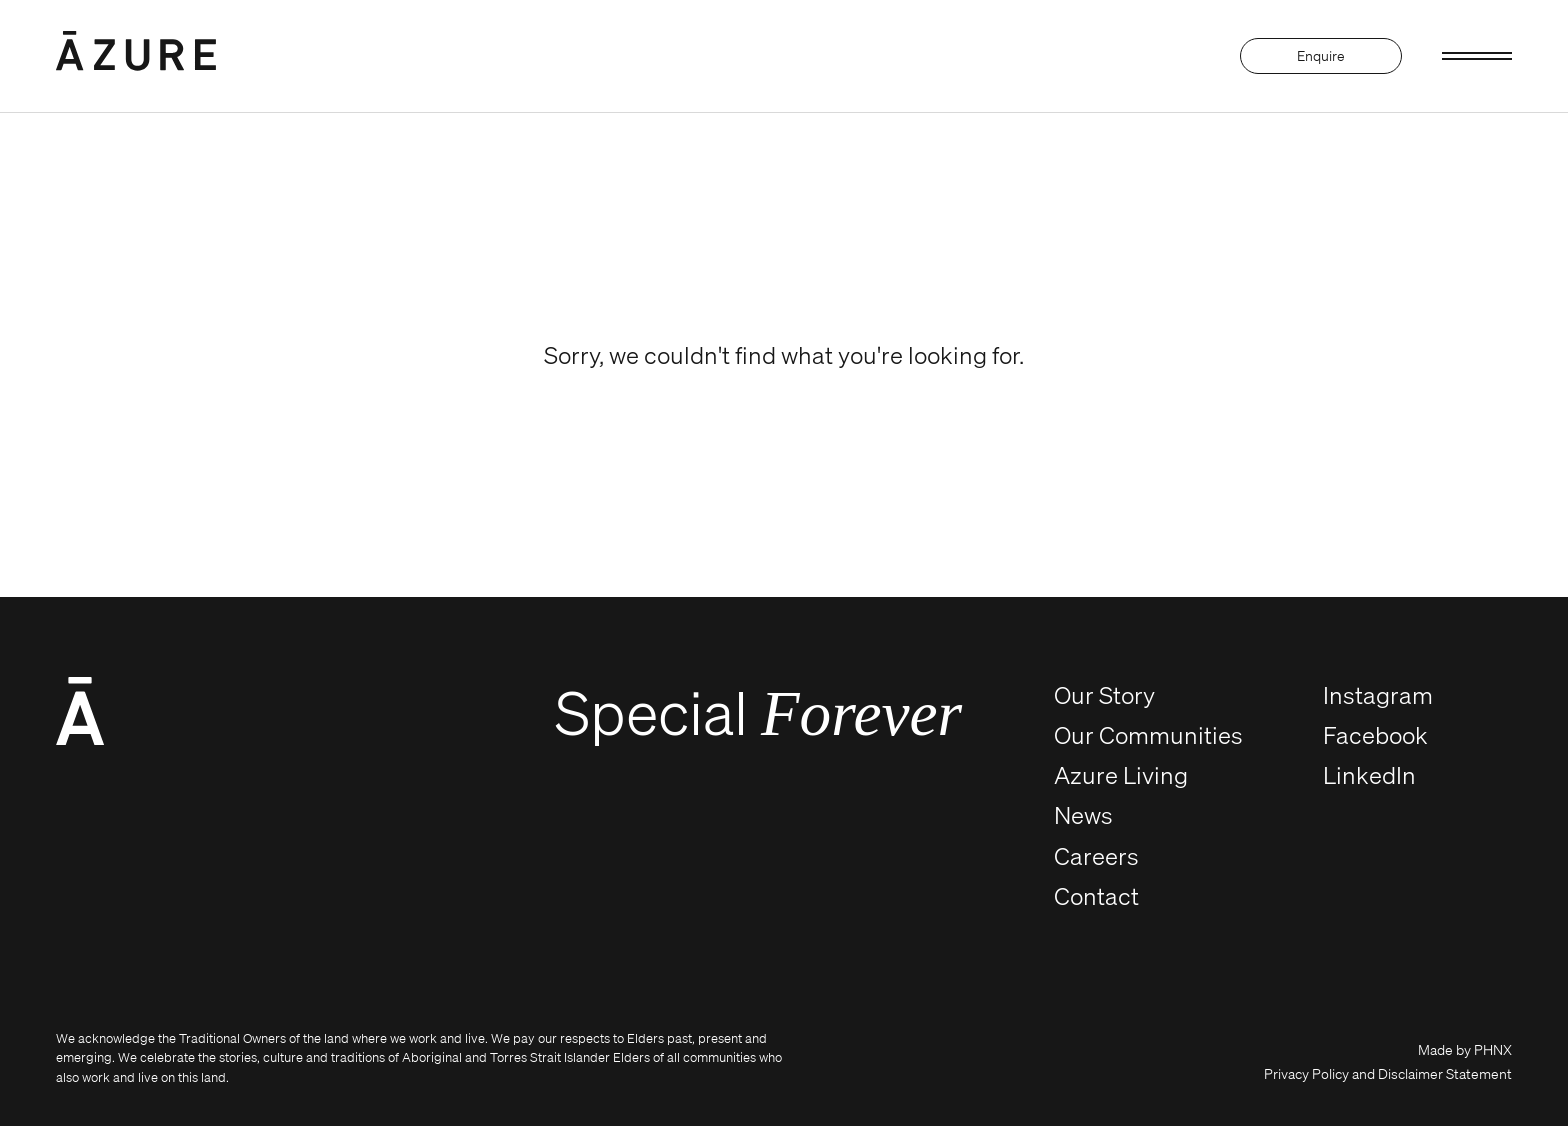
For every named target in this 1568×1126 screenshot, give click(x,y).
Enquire (1321, 55)
